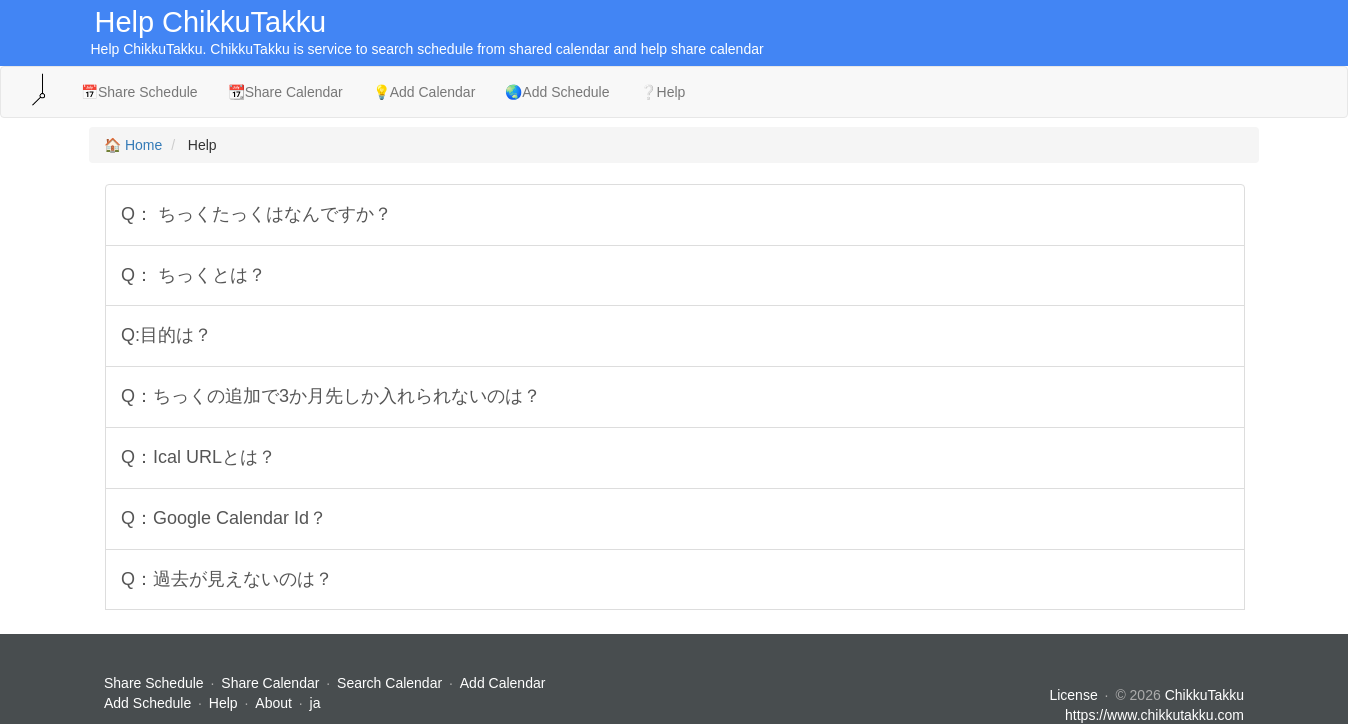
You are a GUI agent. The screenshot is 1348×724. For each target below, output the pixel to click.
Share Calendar (270, 683)
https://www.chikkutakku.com (1154, 715)
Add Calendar (503, 683)
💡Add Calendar (424, 92)
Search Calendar (391, 683)
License (1073, 695)
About (273, 703)
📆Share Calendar (285, 92)
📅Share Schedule (139, 92)
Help (223, 703)
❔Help (663, 92)
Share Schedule (154, 683)
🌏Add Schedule (557, 92)
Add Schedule (147, 703)
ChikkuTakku (1204, 695)
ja (315, 703)
